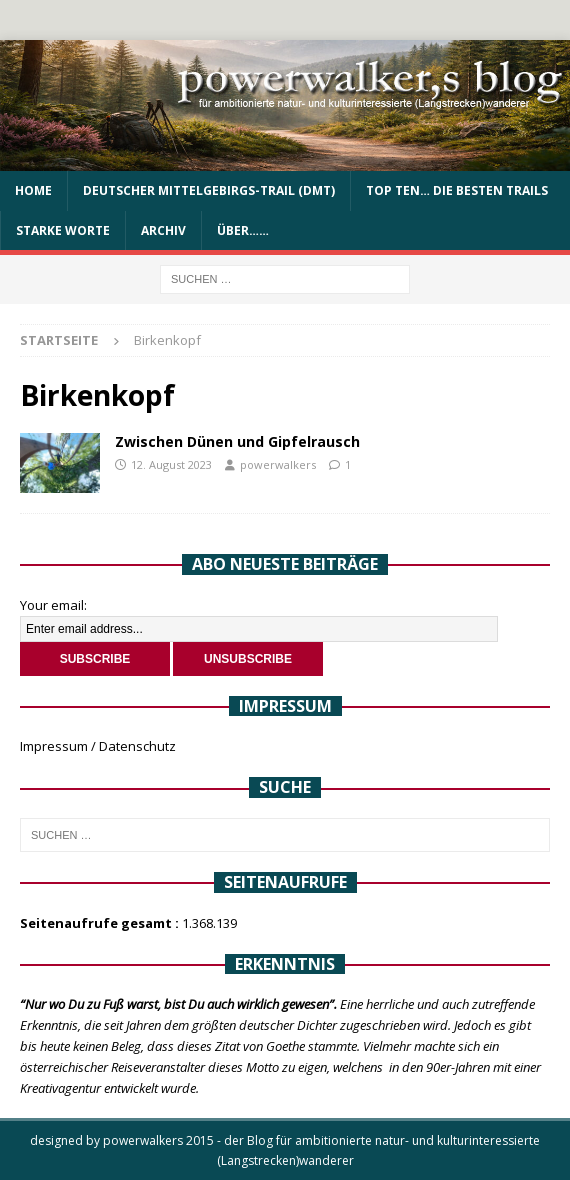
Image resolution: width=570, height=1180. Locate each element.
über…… (243, 230)
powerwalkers (278, 464)
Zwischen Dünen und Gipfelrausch (237, 441)
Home (33, 190)
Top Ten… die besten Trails (457, 190)
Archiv (163, 230)
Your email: (53, 605)
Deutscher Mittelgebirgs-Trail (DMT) (209, 190)
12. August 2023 (171, 464)
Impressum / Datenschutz (98, 746)
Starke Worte (63, 230)
